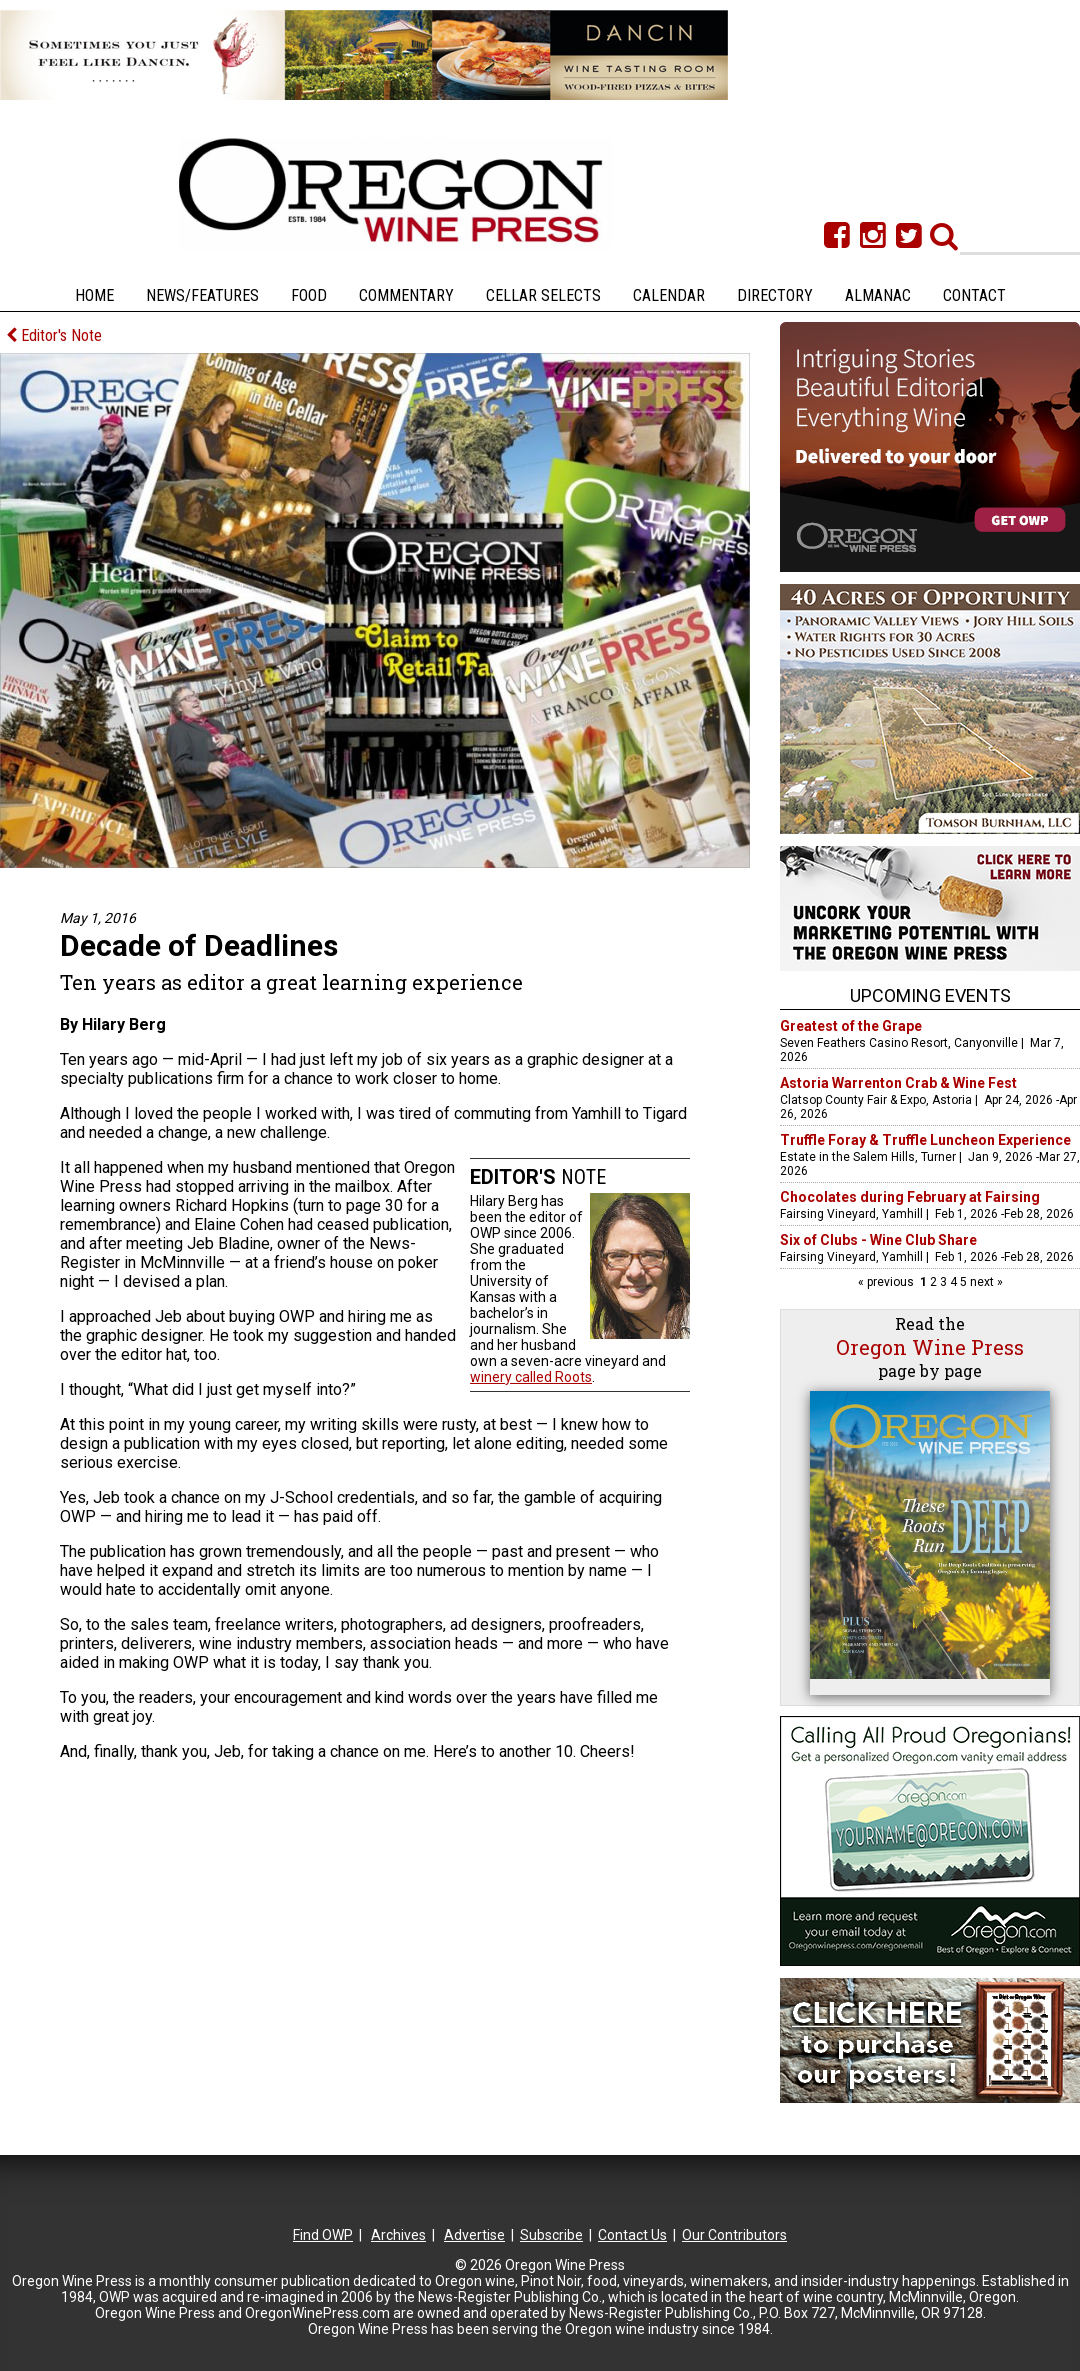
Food (309, 295)
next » (985, 1282)
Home (94, 295)
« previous (887, 1282)
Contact (974, 295)
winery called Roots (531, 1377)
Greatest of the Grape (851, 1026)
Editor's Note (54, 335)
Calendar (669, 295)
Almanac (878, 295)
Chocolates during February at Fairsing (910, 1197)
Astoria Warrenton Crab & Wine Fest (898, 1083)
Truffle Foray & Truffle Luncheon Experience (925, 1140)
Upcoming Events (930, 995)
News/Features (202, 295)
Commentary (406, 295)
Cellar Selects (543, 295)
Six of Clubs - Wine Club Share (878, 1240)
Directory (775, 295)
